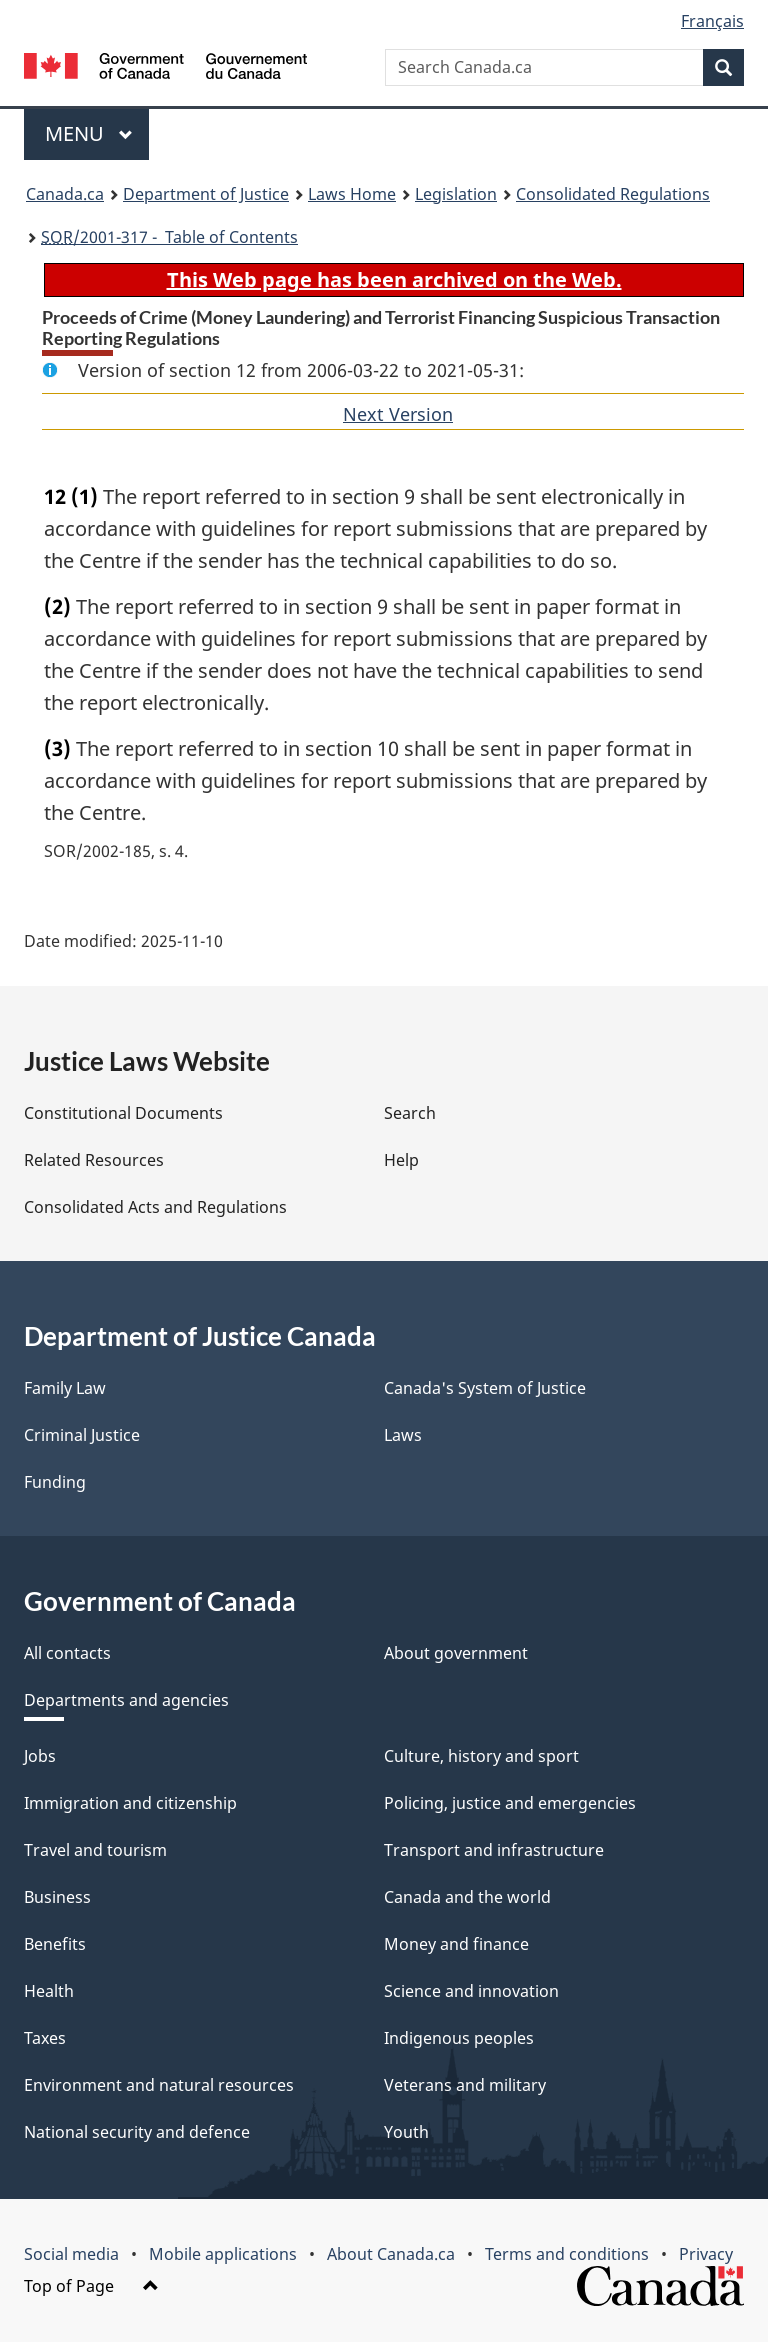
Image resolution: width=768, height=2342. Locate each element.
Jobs (40, 1756)
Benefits (55, 1944)
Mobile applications (223, 2254)
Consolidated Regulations (613, 194)
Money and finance (456, 1944)
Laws (403, 1435)
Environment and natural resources (159, 2085)
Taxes (45, 2038)
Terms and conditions (567, 2254)
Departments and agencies (126, 1700)
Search (410, 1113)
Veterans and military (465, 2085)
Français (712, 21)
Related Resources (94, 1160)
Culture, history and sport (481, 1756)
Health (49, 1991)
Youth (406, 2132)
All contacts (67, 1653)
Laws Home (352, 194)
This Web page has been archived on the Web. (394, 279)
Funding (55, 1482)
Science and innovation (471, 1991)
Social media (71, 2254)
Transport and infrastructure (494, 1850)
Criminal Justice (82, 1435)
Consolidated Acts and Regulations (155, 1207)
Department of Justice (206, 194)
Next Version (398, 414)
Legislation (456, 194)
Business (57, 1897)
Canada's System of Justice (485, 1388)
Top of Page (91, 2286)
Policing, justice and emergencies (510, 1803)
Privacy (706, 2254)
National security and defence (137, 2132)
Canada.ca (65, 194)
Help (401, 1160)
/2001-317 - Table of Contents (169, 237)
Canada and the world (467, 1897)
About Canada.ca (391, 2254)
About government (456, 1653)
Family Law (65, 1388)
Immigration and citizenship (130, 1803)
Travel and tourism (95, 1850)
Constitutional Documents (123, 1113)
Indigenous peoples (459, 2038)
